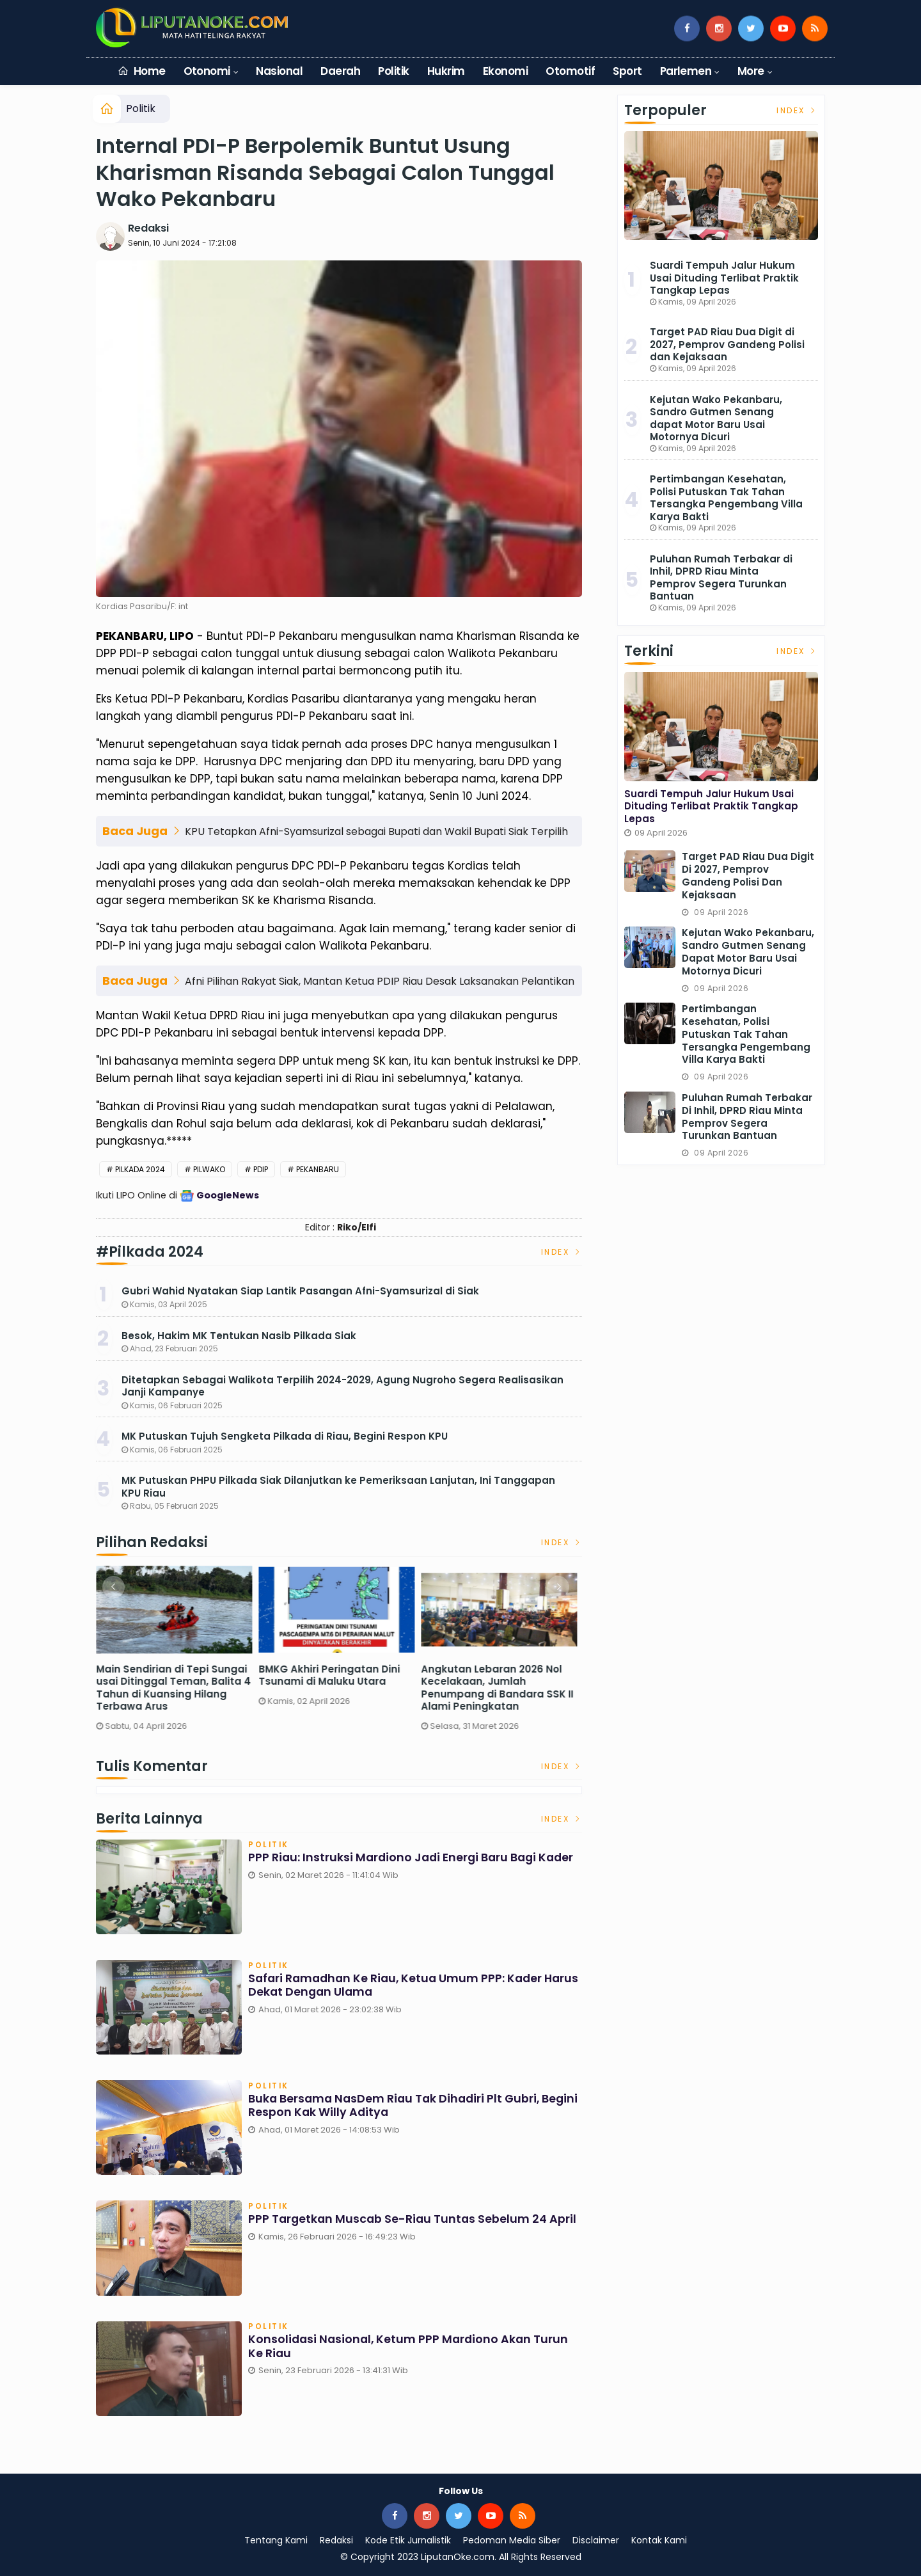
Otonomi (207, 71)
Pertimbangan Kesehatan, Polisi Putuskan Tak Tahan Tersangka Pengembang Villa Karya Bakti (726, 497)
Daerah (340, 71)
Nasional (279, 71)
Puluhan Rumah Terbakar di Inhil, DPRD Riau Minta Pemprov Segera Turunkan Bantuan (721, 577)
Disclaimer (595, 2540)
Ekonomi (505, 71)
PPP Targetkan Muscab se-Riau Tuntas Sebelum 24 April (414, 2220)
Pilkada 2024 (140, 1169)
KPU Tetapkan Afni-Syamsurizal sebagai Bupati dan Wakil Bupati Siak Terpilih (376, 831)
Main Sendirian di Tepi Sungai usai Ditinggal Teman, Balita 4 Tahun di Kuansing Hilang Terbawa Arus (176, 1688)
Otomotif (570, 71)
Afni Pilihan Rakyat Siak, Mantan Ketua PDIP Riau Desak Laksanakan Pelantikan (379, 981)
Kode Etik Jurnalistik (408, 2540)
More (750, 71)
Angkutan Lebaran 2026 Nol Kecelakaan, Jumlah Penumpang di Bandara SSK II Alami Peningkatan (500, 1688)
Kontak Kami (659, 2540)
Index (562, 1251)
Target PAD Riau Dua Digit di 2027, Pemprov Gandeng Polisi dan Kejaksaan (727, 344)
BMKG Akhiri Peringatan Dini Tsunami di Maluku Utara (332, 1675)
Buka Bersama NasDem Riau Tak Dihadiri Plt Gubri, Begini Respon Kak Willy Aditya (397, 2107)
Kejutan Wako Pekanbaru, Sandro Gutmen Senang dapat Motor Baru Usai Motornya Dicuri (716, 418)
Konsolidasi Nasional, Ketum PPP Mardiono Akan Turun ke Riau (410, 2347)
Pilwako (209, 1169)
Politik (393, 71)
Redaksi (148, 228)
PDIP (260, 1169)
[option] (177, 1651)
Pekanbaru (317, 1169)
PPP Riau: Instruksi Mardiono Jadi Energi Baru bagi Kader (414, 1859)
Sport (627, 71)
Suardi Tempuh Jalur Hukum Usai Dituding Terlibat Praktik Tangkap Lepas (724, 277)
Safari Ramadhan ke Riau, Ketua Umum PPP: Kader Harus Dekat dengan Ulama (398, 1986)
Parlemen (686, 71)
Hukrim (446, 71)
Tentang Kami (276, 2540)
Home (142, 71)
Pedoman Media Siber (511, 2540)
